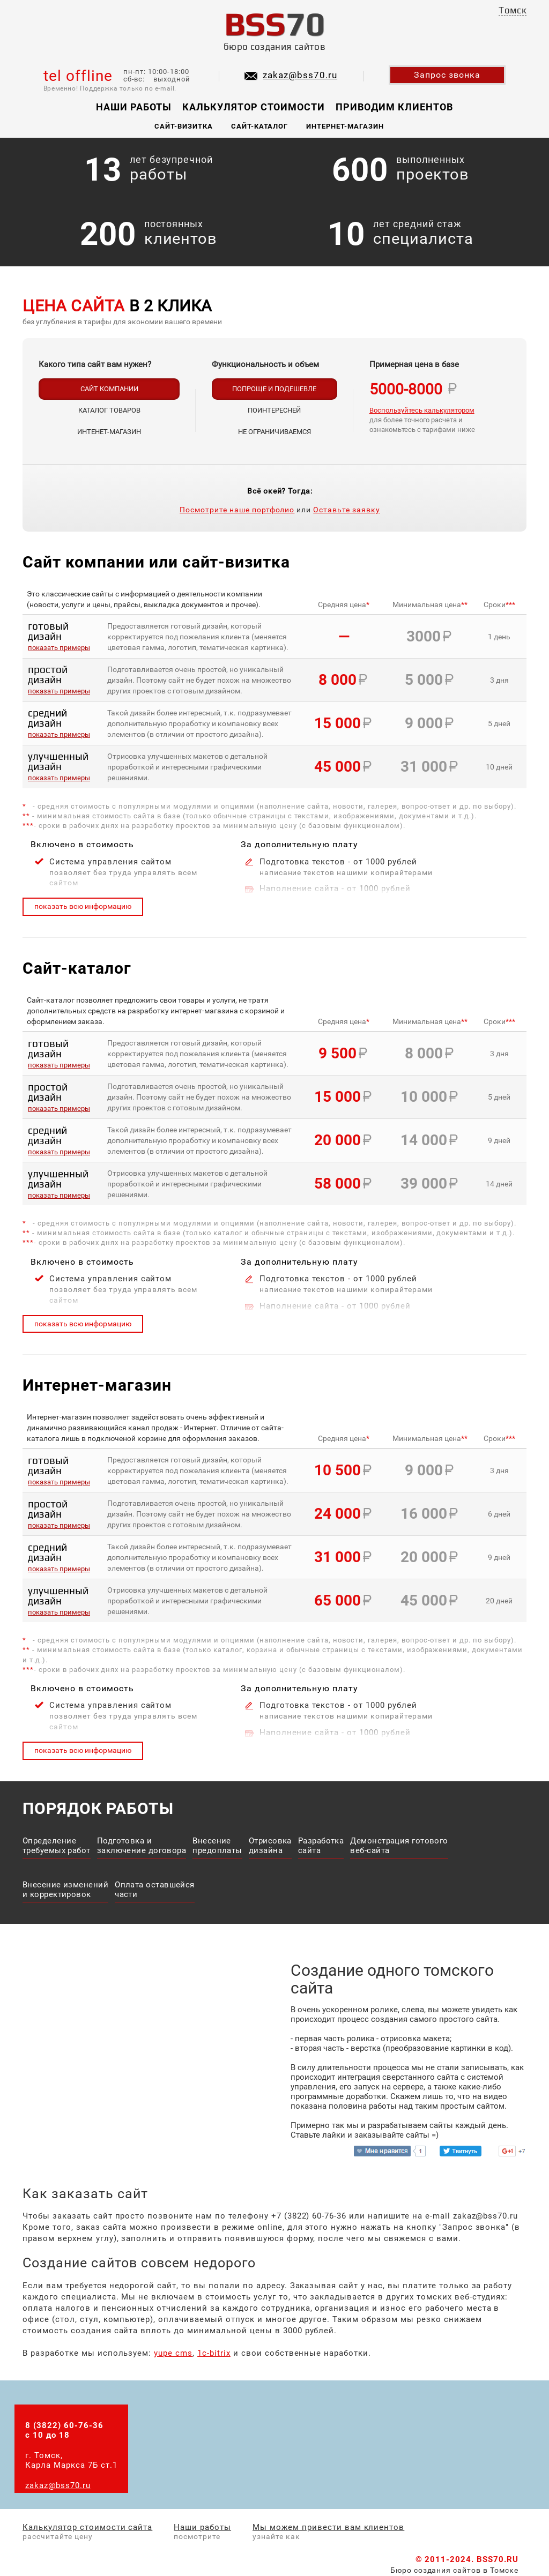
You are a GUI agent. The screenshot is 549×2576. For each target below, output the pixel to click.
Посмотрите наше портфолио (237, 509)
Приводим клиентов (394, 107)
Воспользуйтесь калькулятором (421, 410)
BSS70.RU (497, 2559)
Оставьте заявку (346, 509)
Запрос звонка (447, 75)
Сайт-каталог (259, 126)
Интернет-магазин (345, 126)
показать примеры (59, 648)
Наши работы (134, 107)
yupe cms (173, 2353)
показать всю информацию (82, 906)
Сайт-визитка (183, 126)
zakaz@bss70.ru (300, 75)
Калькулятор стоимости (253, 107)
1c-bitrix (214, 2353)
